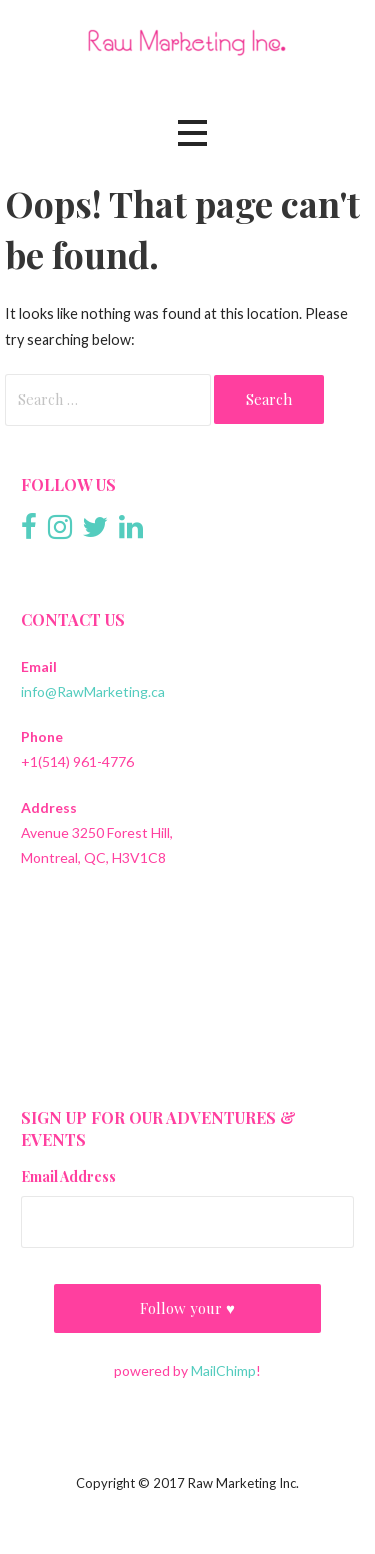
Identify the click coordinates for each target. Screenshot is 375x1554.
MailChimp (223, 1370)
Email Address (68, 1176)
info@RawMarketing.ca (93, 691)
